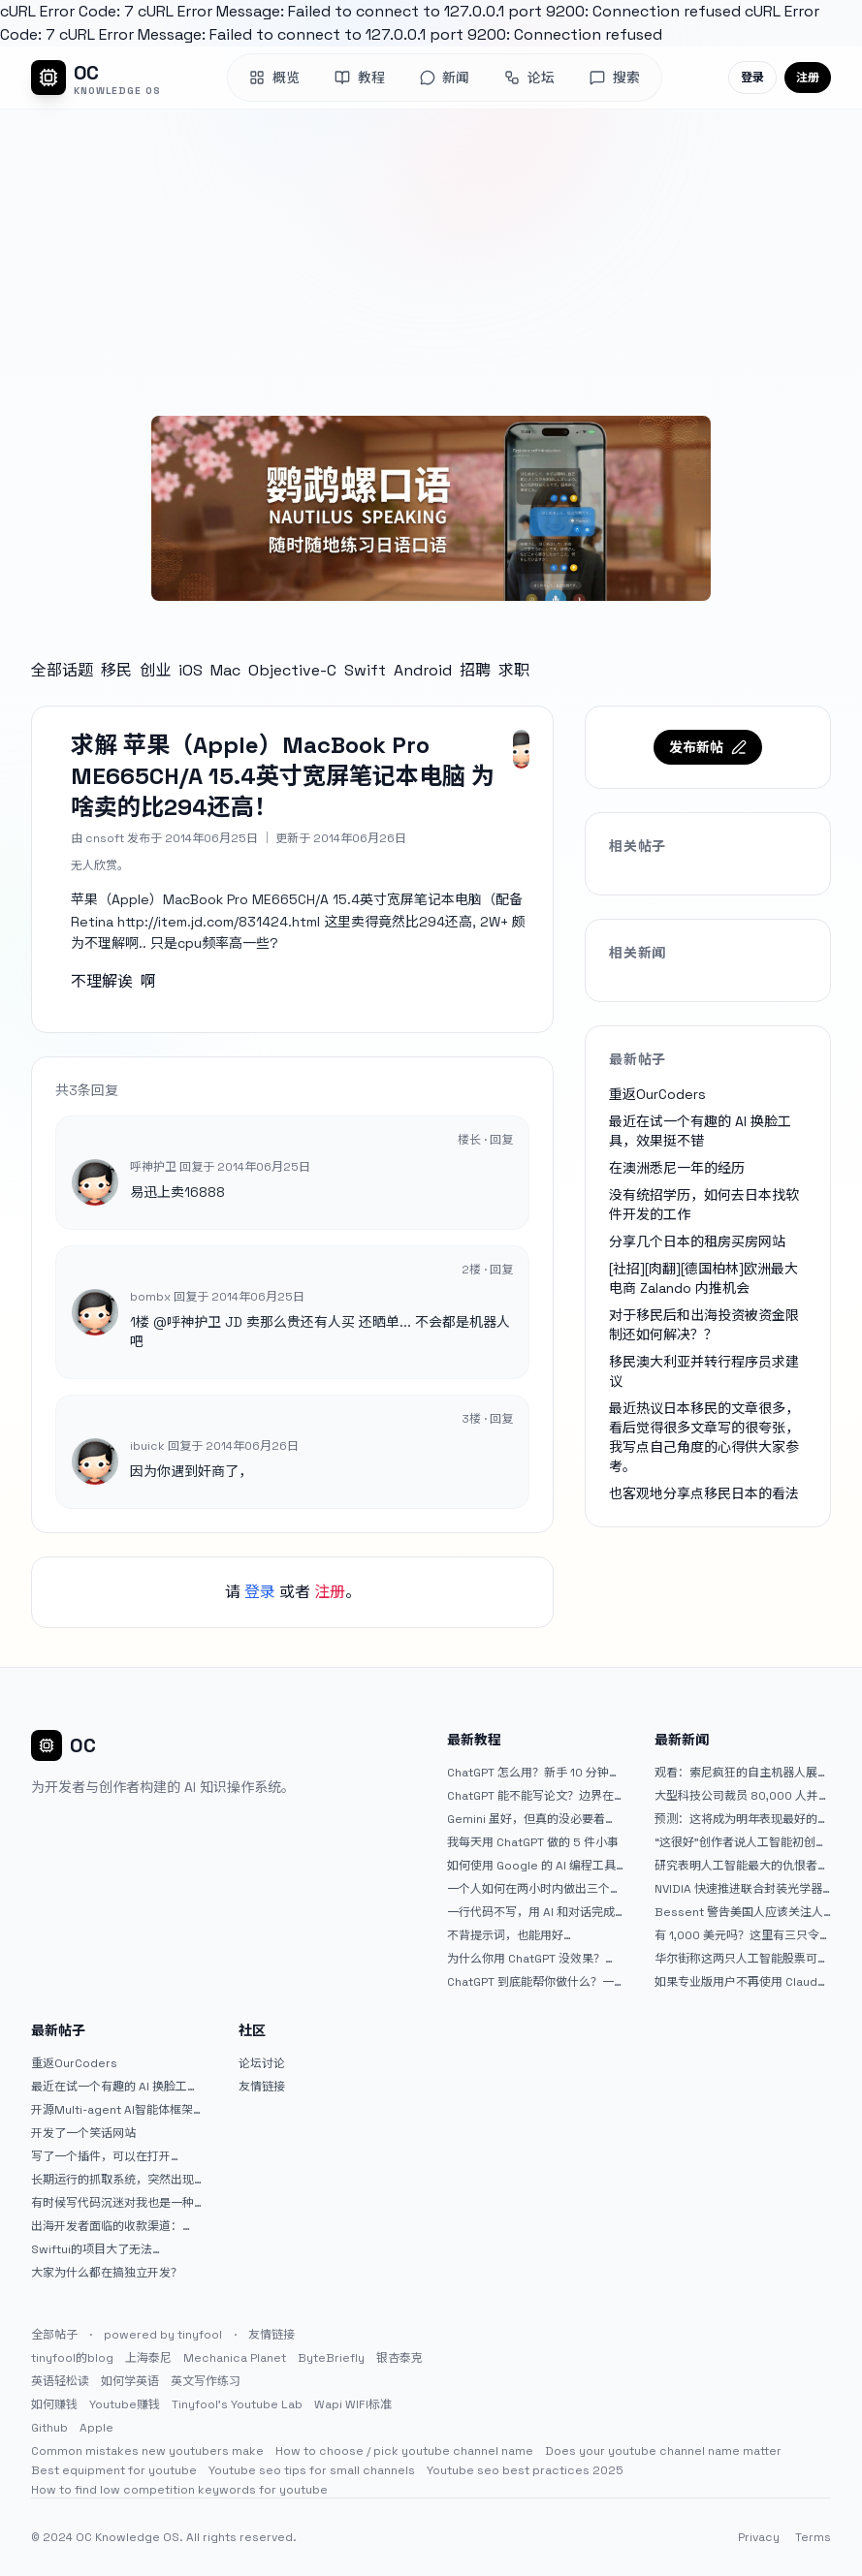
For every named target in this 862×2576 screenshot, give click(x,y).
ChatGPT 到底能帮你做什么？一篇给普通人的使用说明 (530, 1982)
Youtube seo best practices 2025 (525, 2470)
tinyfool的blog (72, 2358)
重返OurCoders (657, 1094)
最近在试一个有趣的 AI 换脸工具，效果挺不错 (109, 2086)
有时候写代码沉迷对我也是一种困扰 (118, 2203)
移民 (116, 670)
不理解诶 (102, 981)
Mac (225, 670)
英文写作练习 (205, 2381)
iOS (190, 670)
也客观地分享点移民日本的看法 (704, 1493)
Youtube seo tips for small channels (311, 2470)
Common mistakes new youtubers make (147, 2451)
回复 (501, 1139)
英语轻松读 (60, 2381)
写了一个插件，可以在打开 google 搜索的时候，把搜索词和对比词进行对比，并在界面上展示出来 (118, 2156)
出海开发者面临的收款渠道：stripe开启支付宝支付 (106, 2226)
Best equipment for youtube (114, 2470)
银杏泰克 (399, 2358)
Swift (365, 670)
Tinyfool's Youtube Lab (237, 2404)
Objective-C (292, 670)
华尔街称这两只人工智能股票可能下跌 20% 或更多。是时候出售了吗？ (741, 1958)
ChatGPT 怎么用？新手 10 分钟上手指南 (534, 1772)
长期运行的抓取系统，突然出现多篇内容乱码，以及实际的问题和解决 (118, 2179)
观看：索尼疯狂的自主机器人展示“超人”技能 (741, 1772)
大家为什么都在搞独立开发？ (106, 2272)
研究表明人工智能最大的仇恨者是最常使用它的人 (741, 1865)
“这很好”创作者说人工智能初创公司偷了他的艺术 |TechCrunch (740, 1842)
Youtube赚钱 (124, 2404)
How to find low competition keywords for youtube (179, 2489)
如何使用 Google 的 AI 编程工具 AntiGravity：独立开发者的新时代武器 (531, 1865)
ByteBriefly (331, 2358)
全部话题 (62, 670)
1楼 (139, 1322)
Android (423, 670)
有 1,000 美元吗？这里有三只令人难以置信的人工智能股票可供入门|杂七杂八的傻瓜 (742, 1935)
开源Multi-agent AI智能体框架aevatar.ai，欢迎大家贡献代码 (112, 2110)
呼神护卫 (194, 1322)
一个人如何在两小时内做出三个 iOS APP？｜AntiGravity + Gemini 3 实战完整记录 (528, 1889)
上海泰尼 (148, 2358)
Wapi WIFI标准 (353, 2404)
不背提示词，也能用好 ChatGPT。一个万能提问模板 (523, 1935)
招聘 (475, 670)
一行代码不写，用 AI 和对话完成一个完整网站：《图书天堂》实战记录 (534, 1912)
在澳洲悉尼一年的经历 (677, 1168)
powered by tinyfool (163, 2334)
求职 (513, 670)
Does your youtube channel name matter (663, 2451)
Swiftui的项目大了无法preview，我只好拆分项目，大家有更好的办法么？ (118, 2249)
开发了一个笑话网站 (83, 2133)
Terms (813, 2537)
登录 (752, 77)
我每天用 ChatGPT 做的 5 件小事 (533, 1842)
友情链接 (262, 2086)
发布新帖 (708, 747)
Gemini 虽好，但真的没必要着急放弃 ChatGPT (532, 1819)
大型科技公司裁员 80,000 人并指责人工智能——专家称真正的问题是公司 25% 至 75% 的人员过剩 (742, 1796)
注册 (807, 77)
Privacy (759, 2537)
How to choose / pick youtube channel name (404, 2451)
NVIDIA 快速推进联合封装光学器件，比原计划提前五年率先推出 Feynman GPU (738, 1889)
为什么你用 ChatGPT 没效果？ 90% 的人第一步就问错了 (526, 1958)
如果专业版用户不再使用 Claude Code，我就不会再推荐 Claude (739, 1982)
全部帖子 (54, 2334)
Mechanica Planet (234, 2358)
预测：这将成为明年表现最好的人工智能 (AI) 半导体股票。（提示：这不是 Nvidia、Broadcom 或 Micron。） (741, 1819)
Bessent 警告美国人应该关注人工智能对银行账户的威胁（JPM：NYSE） (741, 1912)
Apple (96, 2427)
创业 (155, 670)
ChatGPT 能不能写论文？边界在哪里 (530, 1796)
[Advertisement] (431, 255)
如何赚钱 (54, 2404)
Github (49, 2427)
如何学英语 (130, 2381)
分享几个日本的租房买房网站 (697, 1241)
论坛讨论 (262, 2063)
